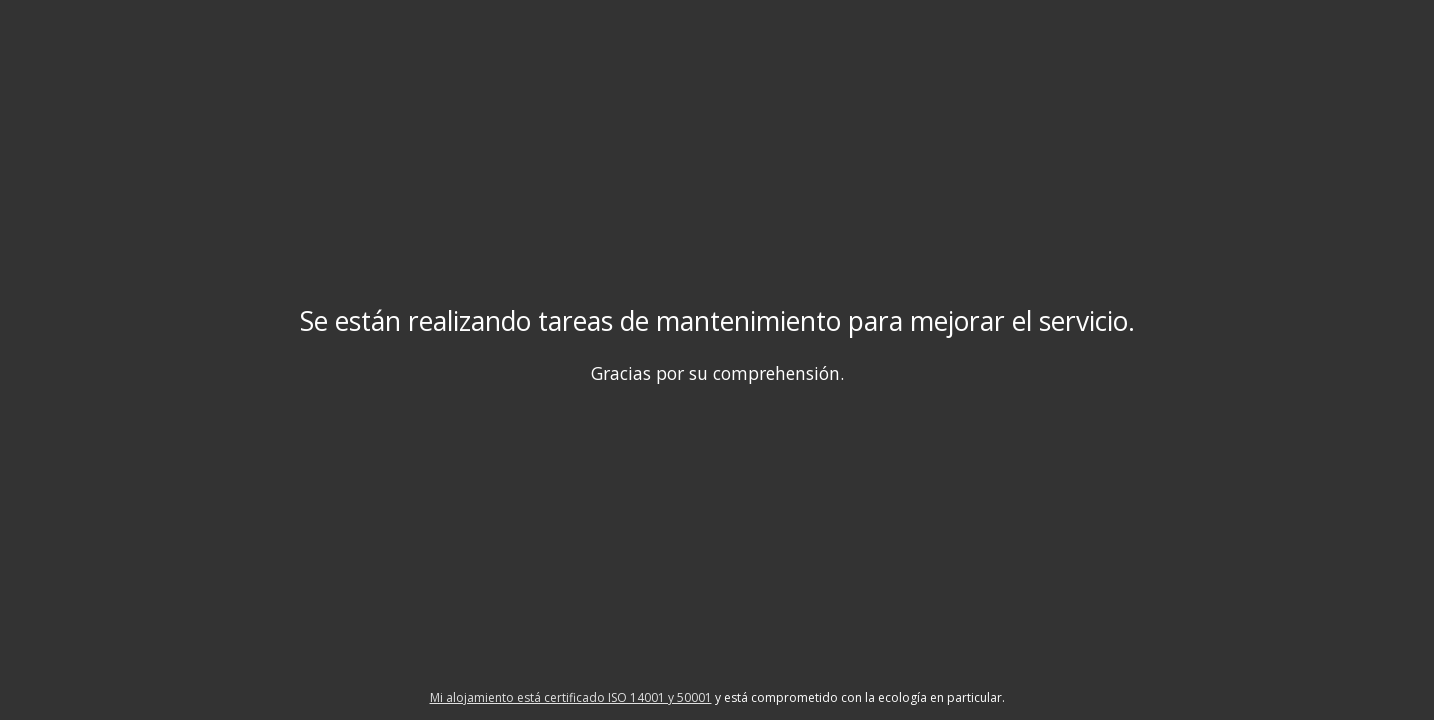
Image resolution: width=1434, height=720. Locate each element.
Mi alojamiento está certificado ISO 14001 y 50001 (571, 697)
